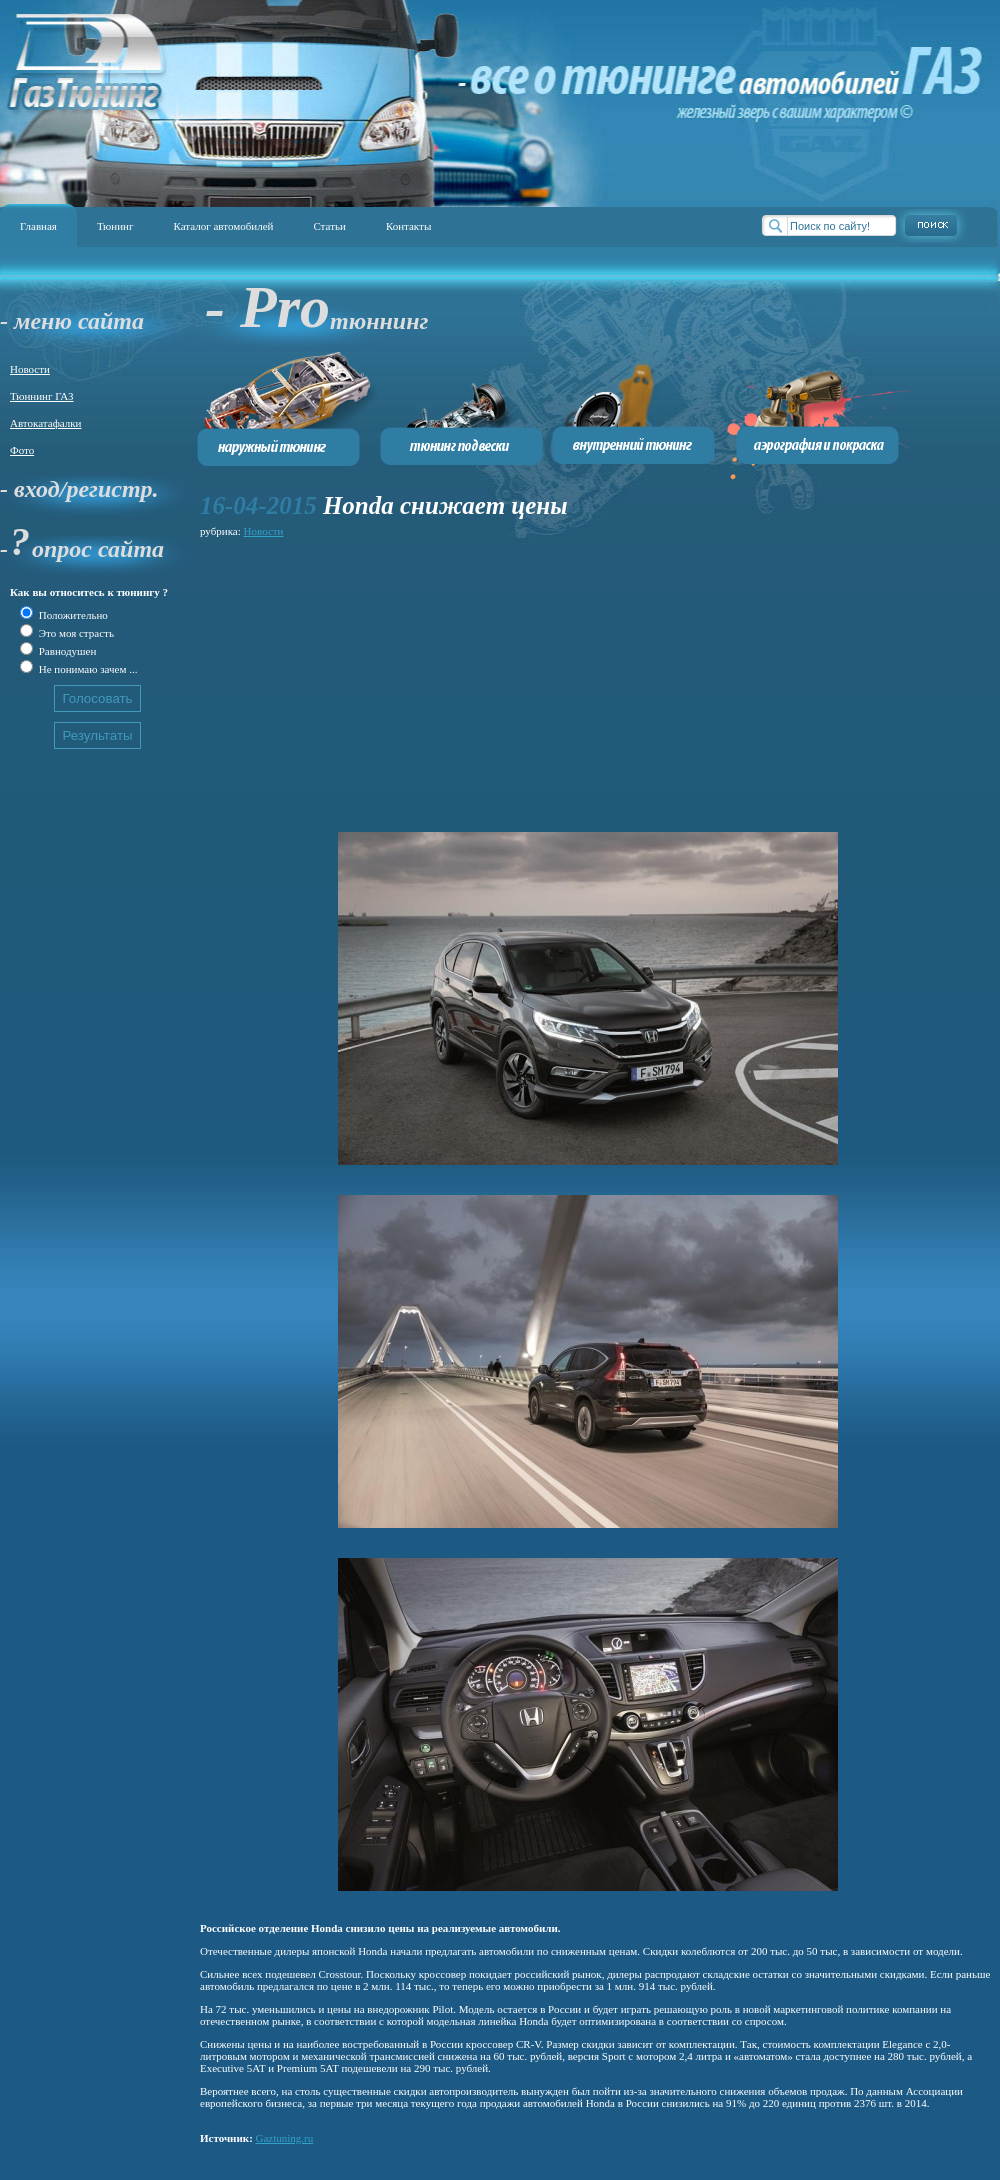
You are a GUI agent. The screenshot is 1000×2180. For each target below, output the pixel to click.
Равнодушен (66, 651)
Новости (30, 369)
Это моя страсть (75, 633)
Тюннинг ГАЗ (42, 396)
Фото (22, 450)
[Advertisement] (484, 682)
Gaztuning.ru (285, 2138)
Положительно (72, 615)
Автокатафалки (45, 423)
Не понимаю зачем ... (86, 669)
